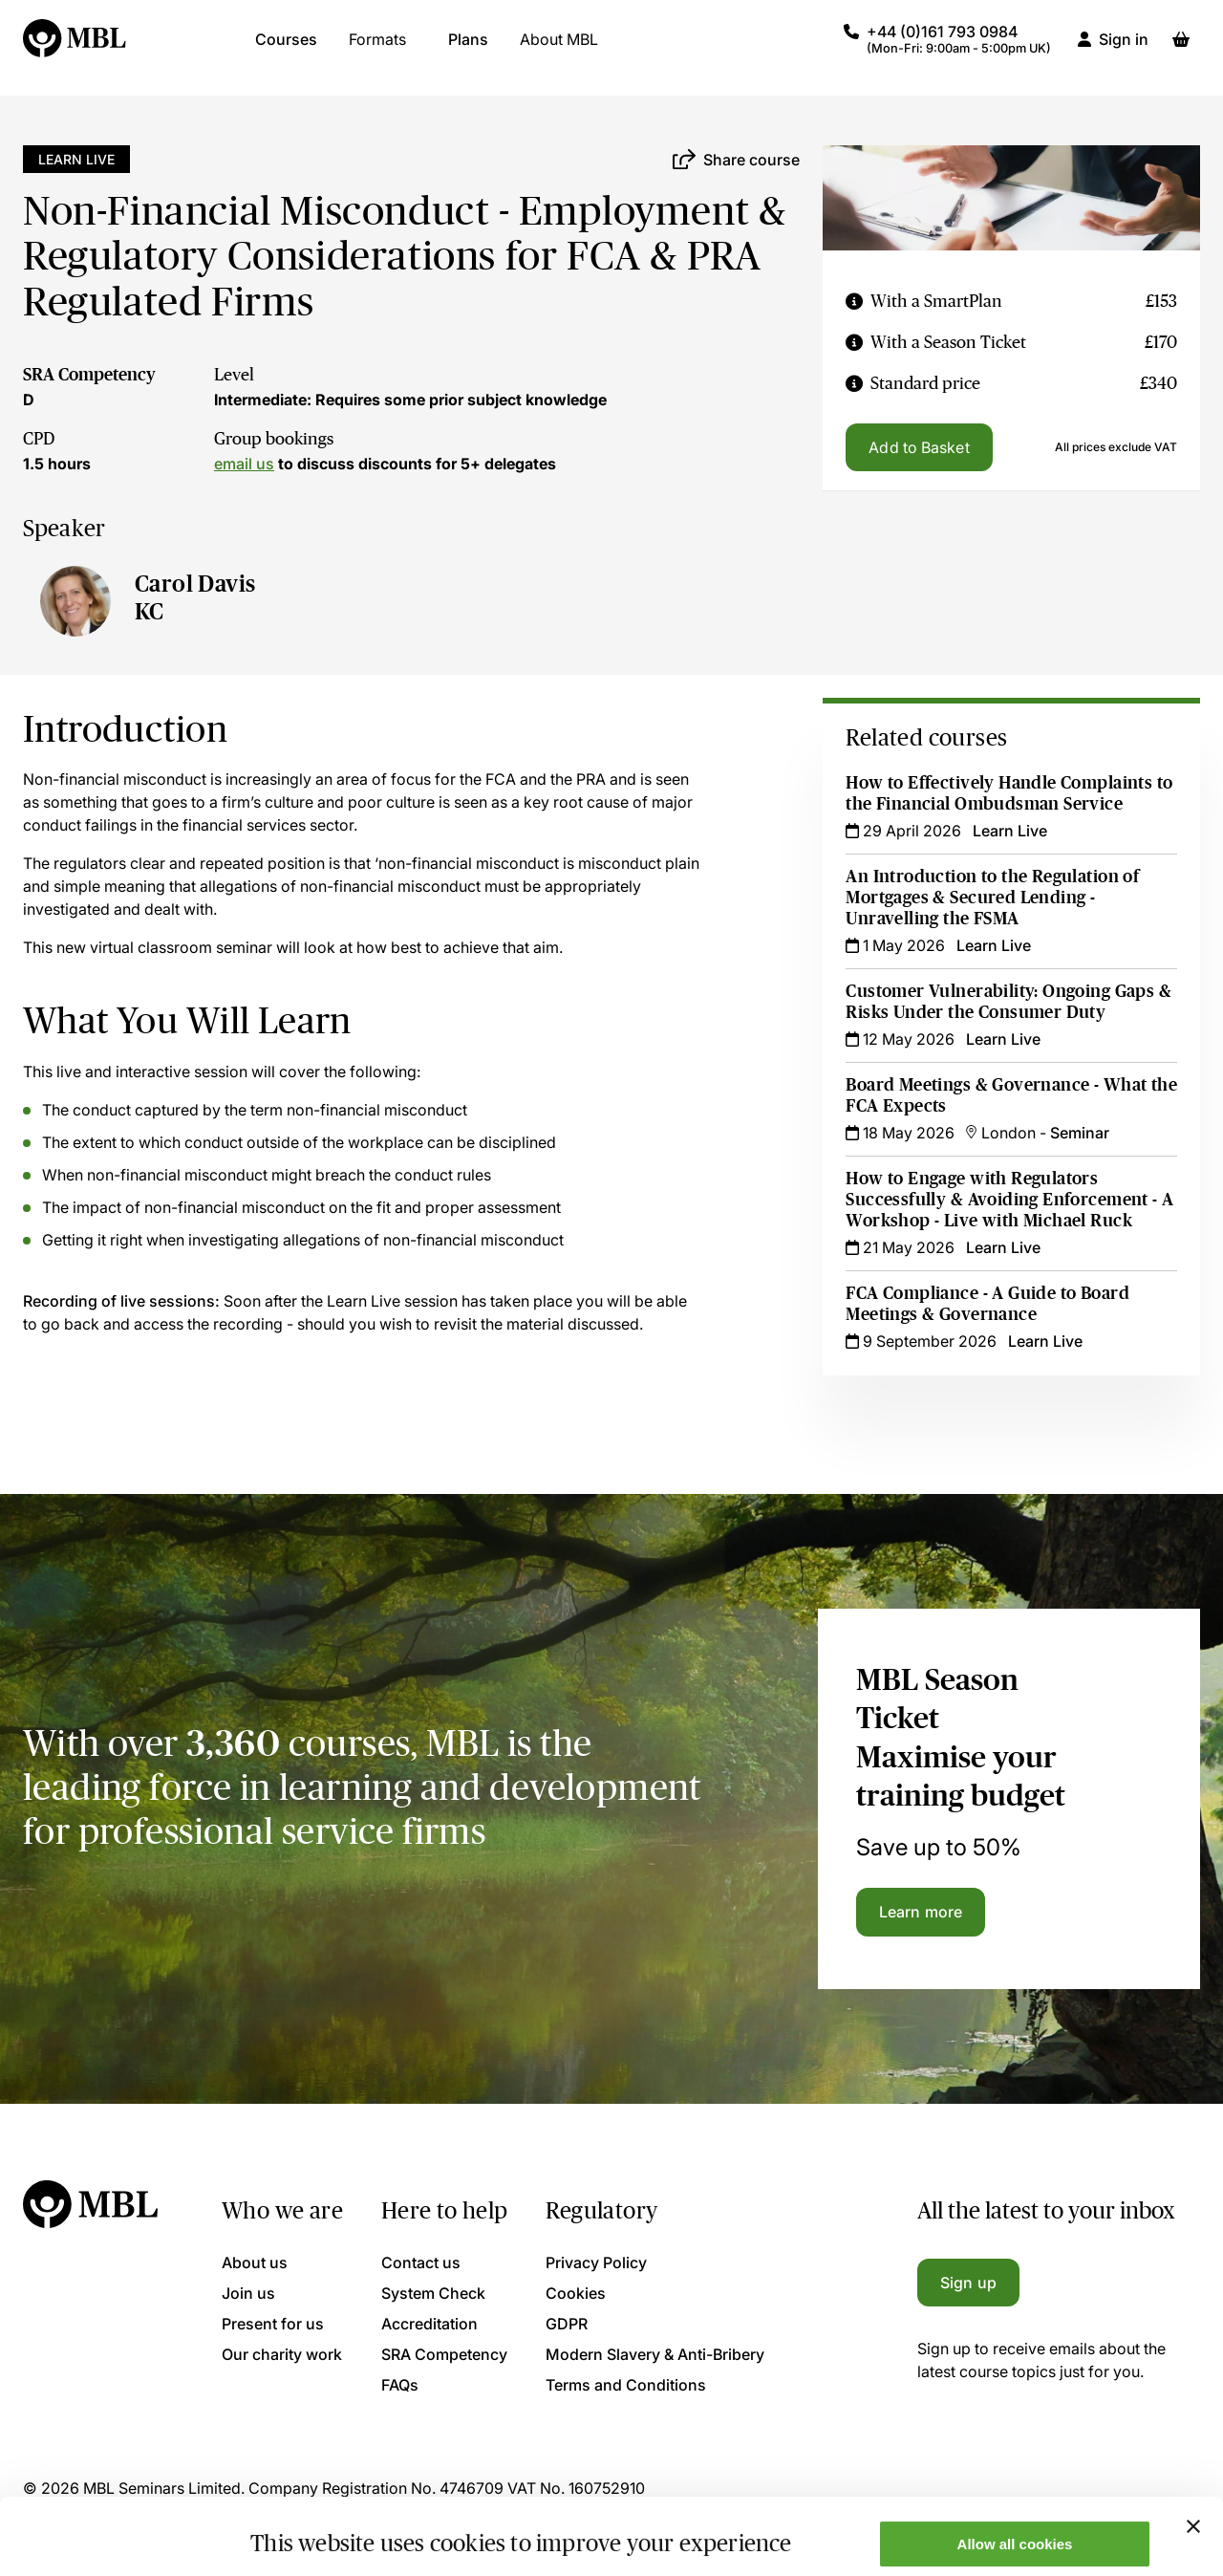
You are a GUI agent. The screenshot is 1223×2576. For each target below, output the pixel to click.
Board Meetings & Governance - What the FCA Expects (1011, 1095)
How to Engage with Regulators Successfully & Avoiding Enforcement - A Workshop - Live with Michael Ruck (1009, 1199)
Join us (248, 2293)
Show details (294, 2530)
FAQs (399, 2384)
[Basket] (1181, 48)
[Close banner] (1193, 2454)
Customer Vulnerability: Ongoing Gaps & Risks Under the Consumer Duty (1008, 1002)
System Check (433, 2293)
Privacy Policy (596, 2262)
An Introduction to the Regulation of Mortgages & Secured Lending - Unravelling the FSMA (992, 897)
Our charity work (282, 2354)
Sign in (1123, 47)
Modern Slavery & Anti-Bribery (655, 2354)
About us (255, 2262)
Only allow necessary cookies (1015, 2529)
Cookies (576, 2293)
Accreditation (429, 2323)
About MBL (559, 47)
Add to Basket (919, 447)
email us (244, 463)
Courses (286, 47)
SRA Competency (89, 374)
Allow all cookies (1015, 2472)
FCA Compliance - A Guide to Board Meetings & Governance (987, 1304)
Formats (377, 47)
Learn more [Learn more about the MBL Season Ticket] (920, 1911)
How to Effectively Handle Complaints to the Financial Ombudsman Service (1009, 793)
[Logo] (75, 48)
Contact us (421, 2262)
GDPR (567, 2323)
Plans (468, 47)
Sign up (968, 2282)
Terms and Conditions (626, 2384)
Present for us (273, 2323)
